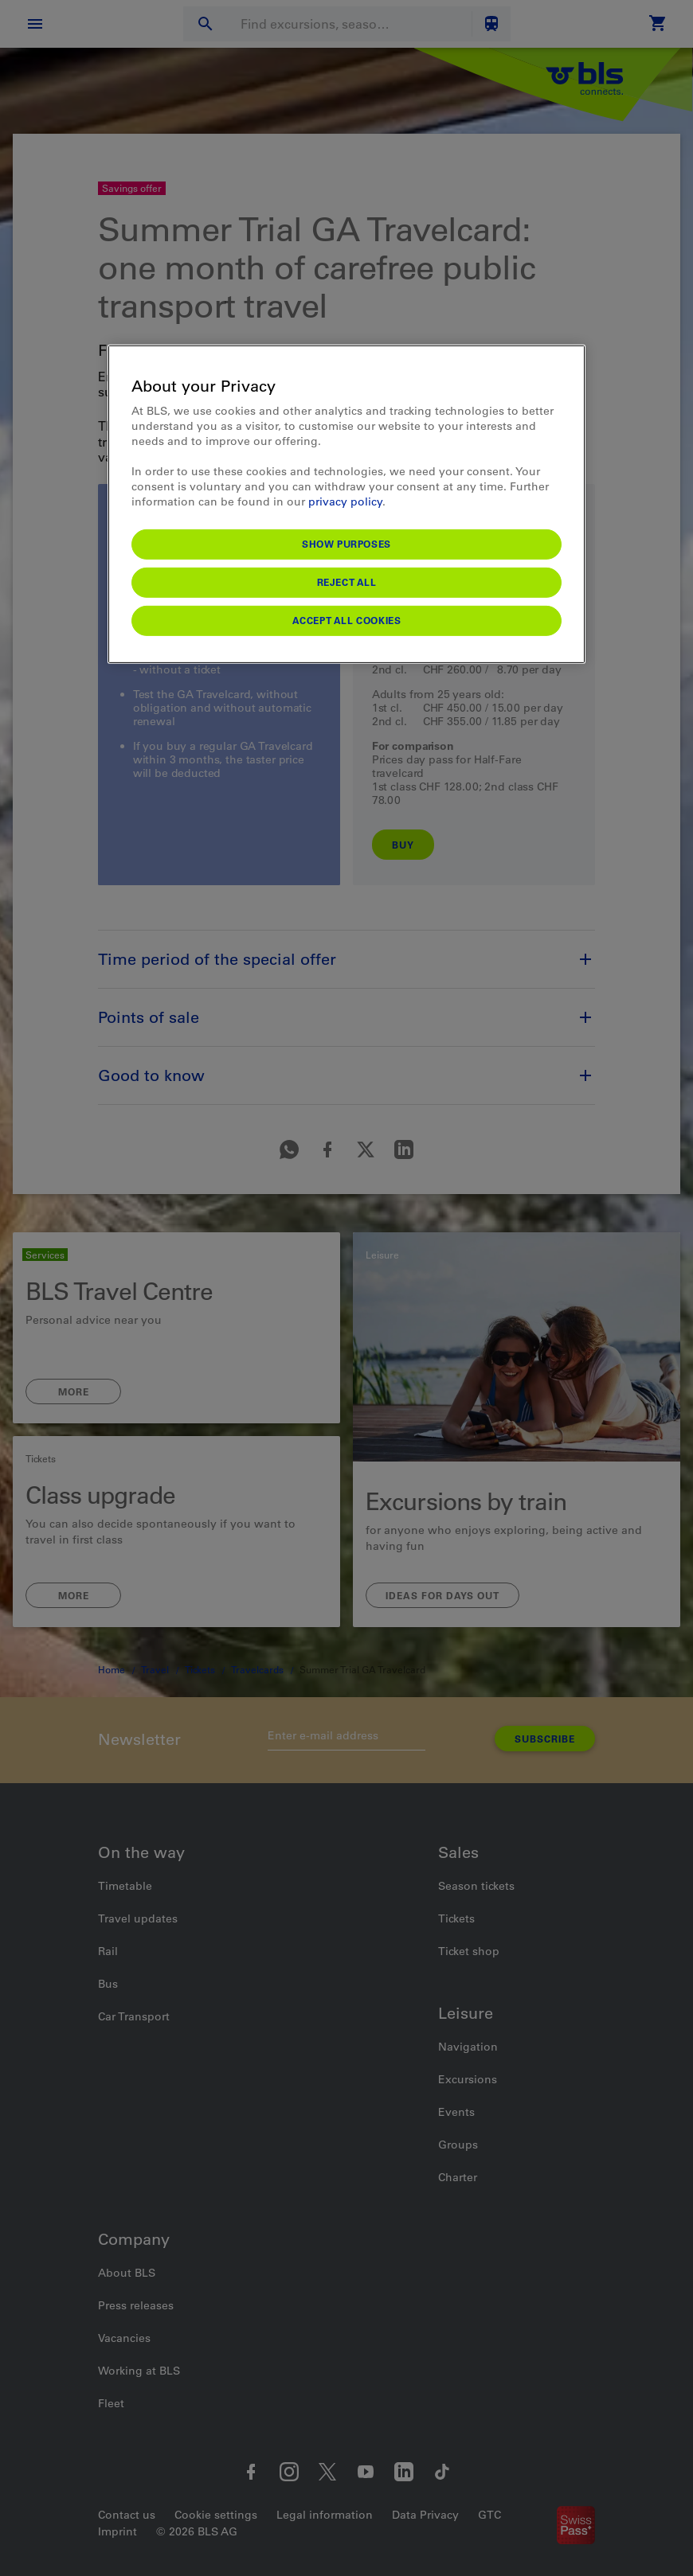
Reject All (347, 582)
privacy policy (345, 501)
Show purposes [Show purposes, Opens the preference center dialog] (346, 543)
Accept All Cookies (346, 620)
